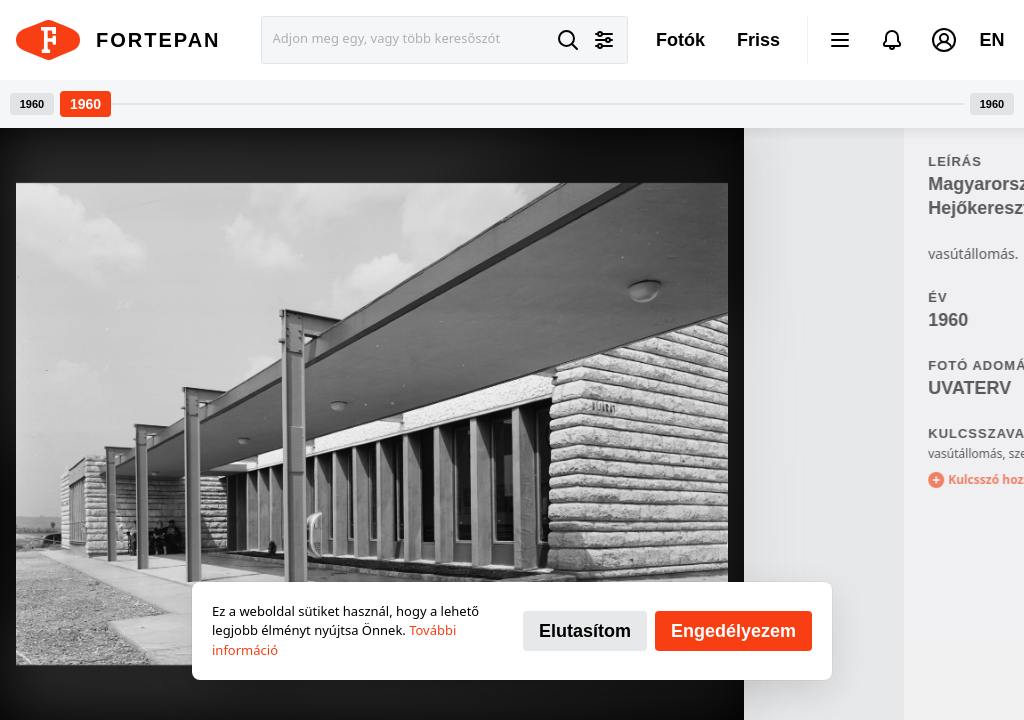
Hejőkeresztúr (827, 208)
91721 (909, 320)
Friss (758, 40)
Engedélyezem (733, 631)
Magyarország (828, 184)
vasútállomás (805, 453)
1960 (788, 320)
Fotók (680, 40)
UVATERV (809, 388)
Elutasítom (585, 631)
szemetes (875, 453)
